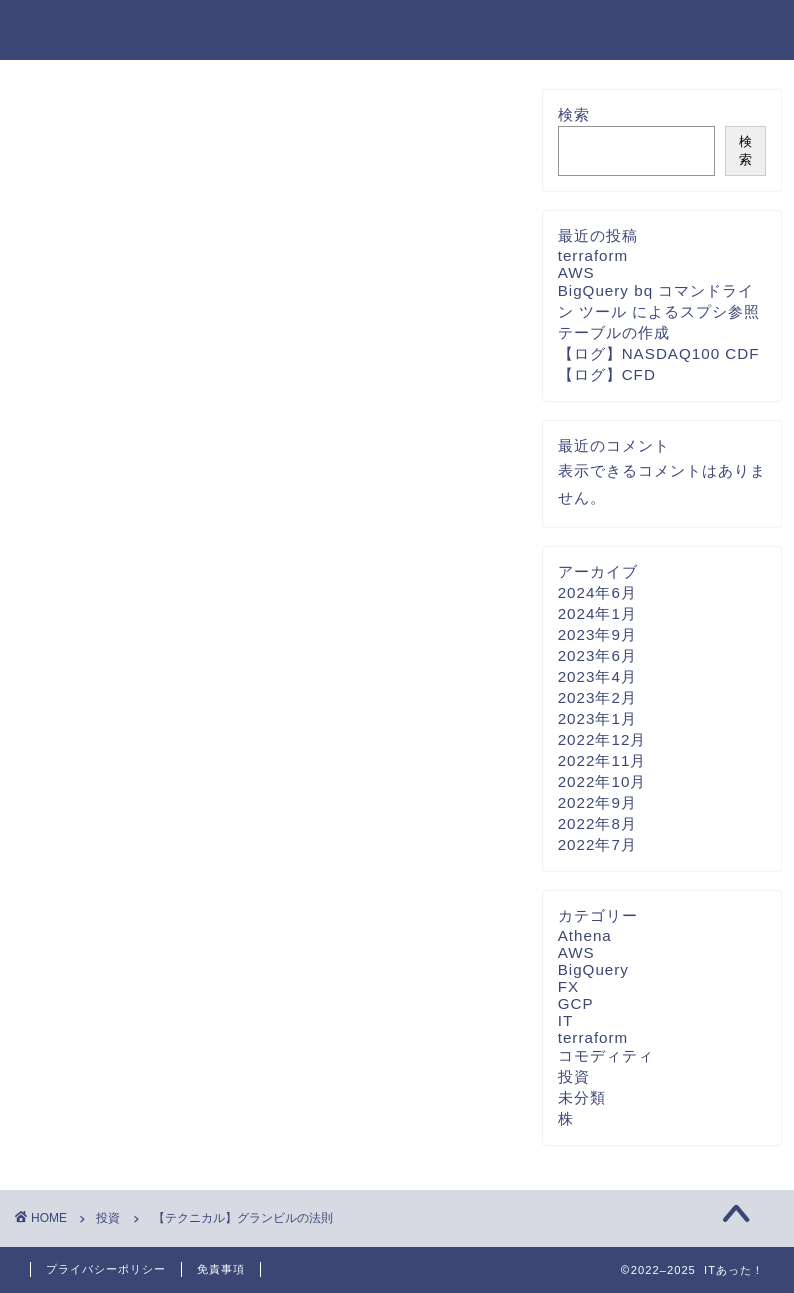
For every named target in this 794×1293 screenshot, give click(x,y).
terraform (593, 255)
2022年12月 (602, 739)
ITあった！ (83, 28)
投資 (51, 120)
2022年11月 (602, 760)
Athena (585, 935)
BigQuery (593, 969)
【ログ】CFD (607, 374)
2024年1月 (597, 613)
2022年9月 (597, 802)
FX (568, 986)
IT (566, 1020)
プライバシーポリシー (106, 1269)
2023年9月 (597, 634)
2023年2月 (597, 697)
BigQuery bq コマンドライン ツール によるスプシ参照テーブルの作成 (659, 311)
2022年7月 (597, 844)
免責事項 (221, 1269)
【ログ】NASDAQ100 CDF (659, 353)
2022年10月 (602, 781)
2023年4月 (597, 676)
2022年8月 (597, 823)
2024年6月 (597, 592)
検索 (574, 114)
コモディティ (606, 1055)
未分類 (582, 1097)
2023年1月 (597, 718)
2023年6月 (597, 655)
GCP (576, 1003)
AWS (576, 272)
